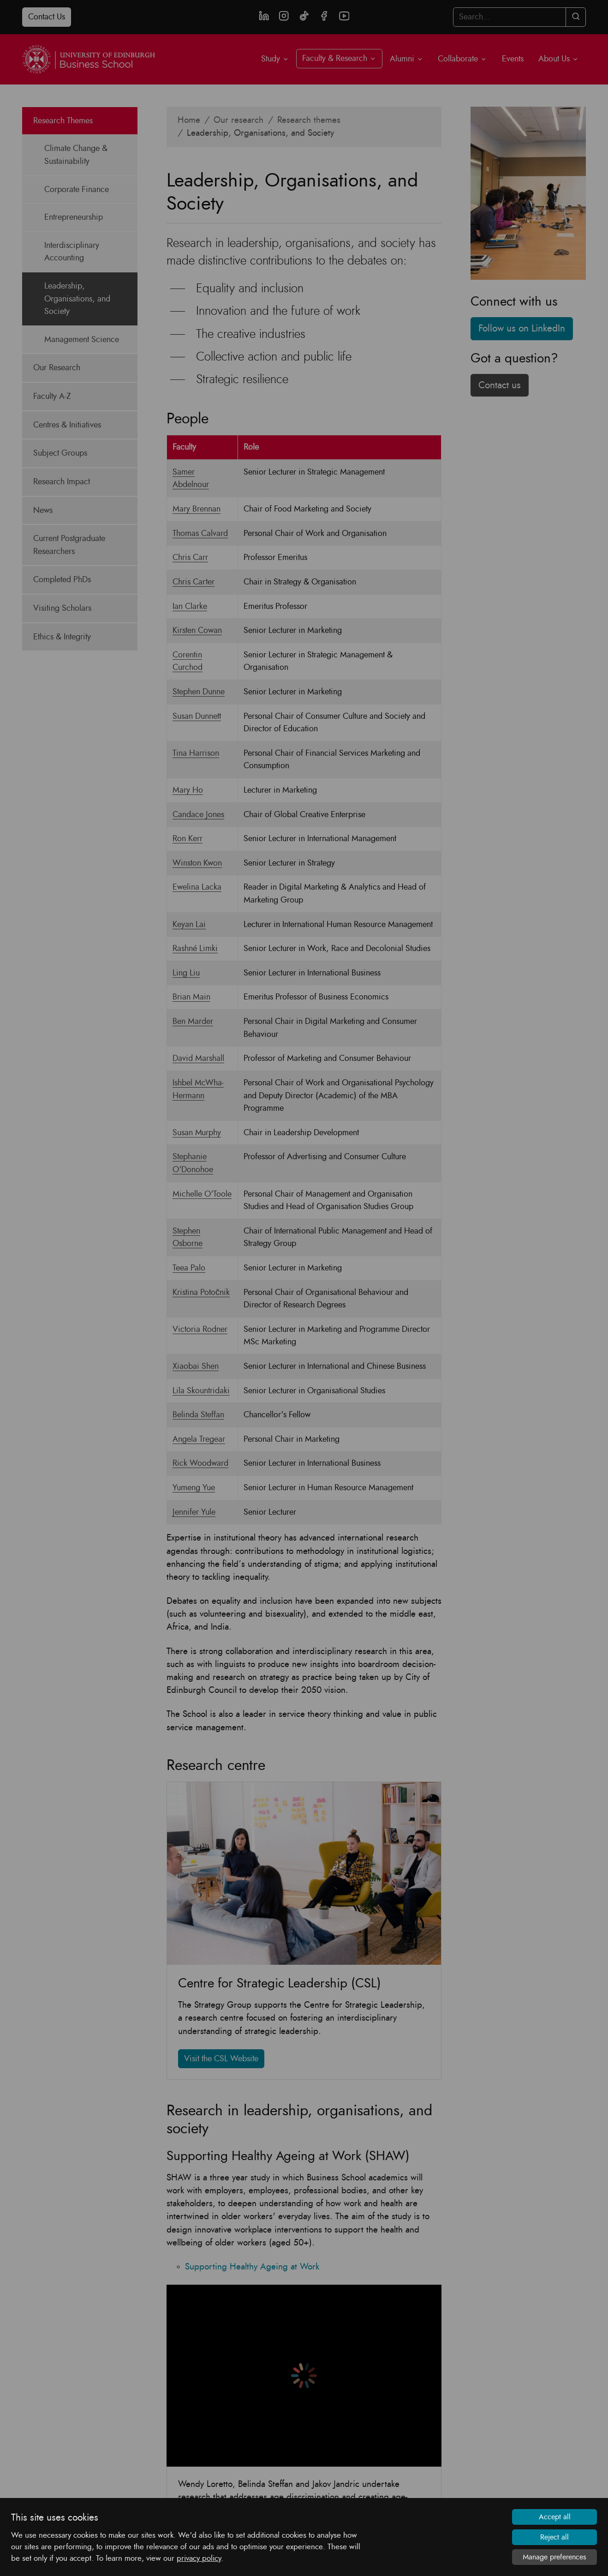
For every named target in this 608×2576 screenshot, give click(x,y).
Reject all (554, 2537)
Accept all (555, 2517)
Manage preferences (554, 2557)
